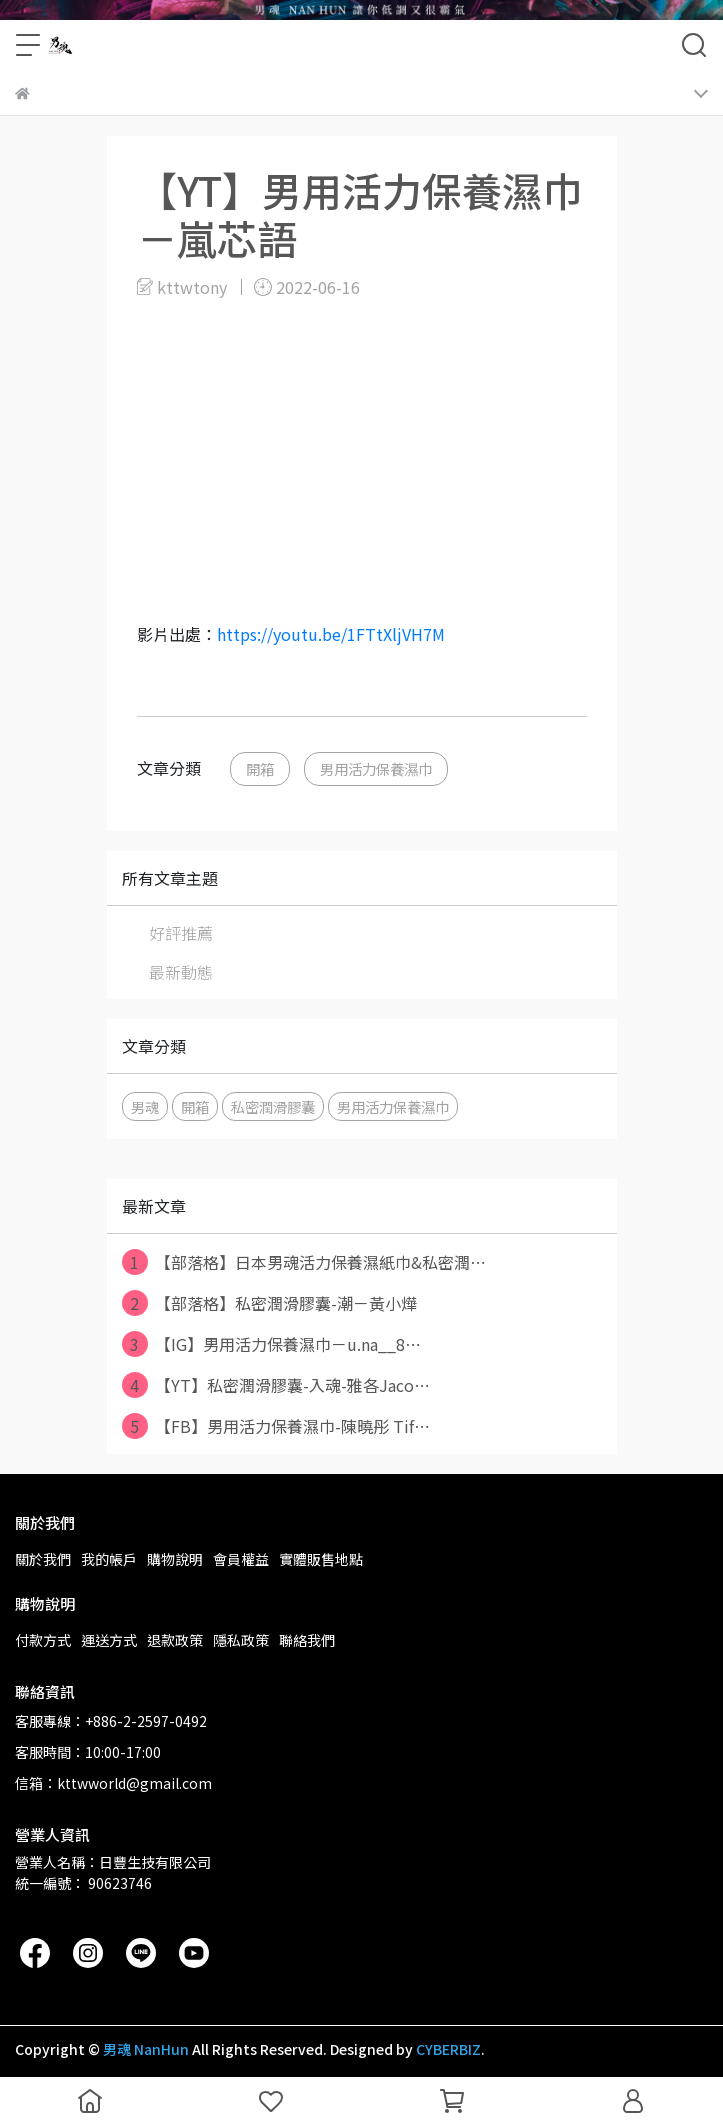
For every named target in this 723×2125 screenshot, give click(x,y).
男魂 (145, 1106)
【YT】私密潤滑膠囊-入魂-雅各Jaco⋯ (276, 1385)
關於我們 (43, 1559)
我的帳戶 (109, 1559)
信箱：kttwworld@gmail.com (113, 1783)
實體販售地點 (321, 1559)
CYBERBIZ (448, 2049)
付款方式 (43, 1640)
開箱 (260, 768)
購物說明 (175, 1559)
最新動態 (181, 972)
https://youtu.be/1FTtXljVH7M (331, 634)
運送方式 (109, 1640)
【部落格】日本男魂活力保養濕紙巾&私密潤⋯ (304, 1262)
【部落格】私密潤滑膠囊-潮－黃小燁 (269, 1303)
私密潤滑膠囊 (273, 1106)
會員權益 (241, 1559)
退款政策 (175, 1640)
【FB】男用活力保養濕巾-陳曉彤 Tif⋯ (276, 1426)
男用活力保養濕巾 (376, 768)
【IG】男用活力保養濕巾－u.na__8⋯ (271, 1344)
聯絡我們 (307, 1640)
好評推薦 (181, 933)
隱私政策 (241, 1640)
